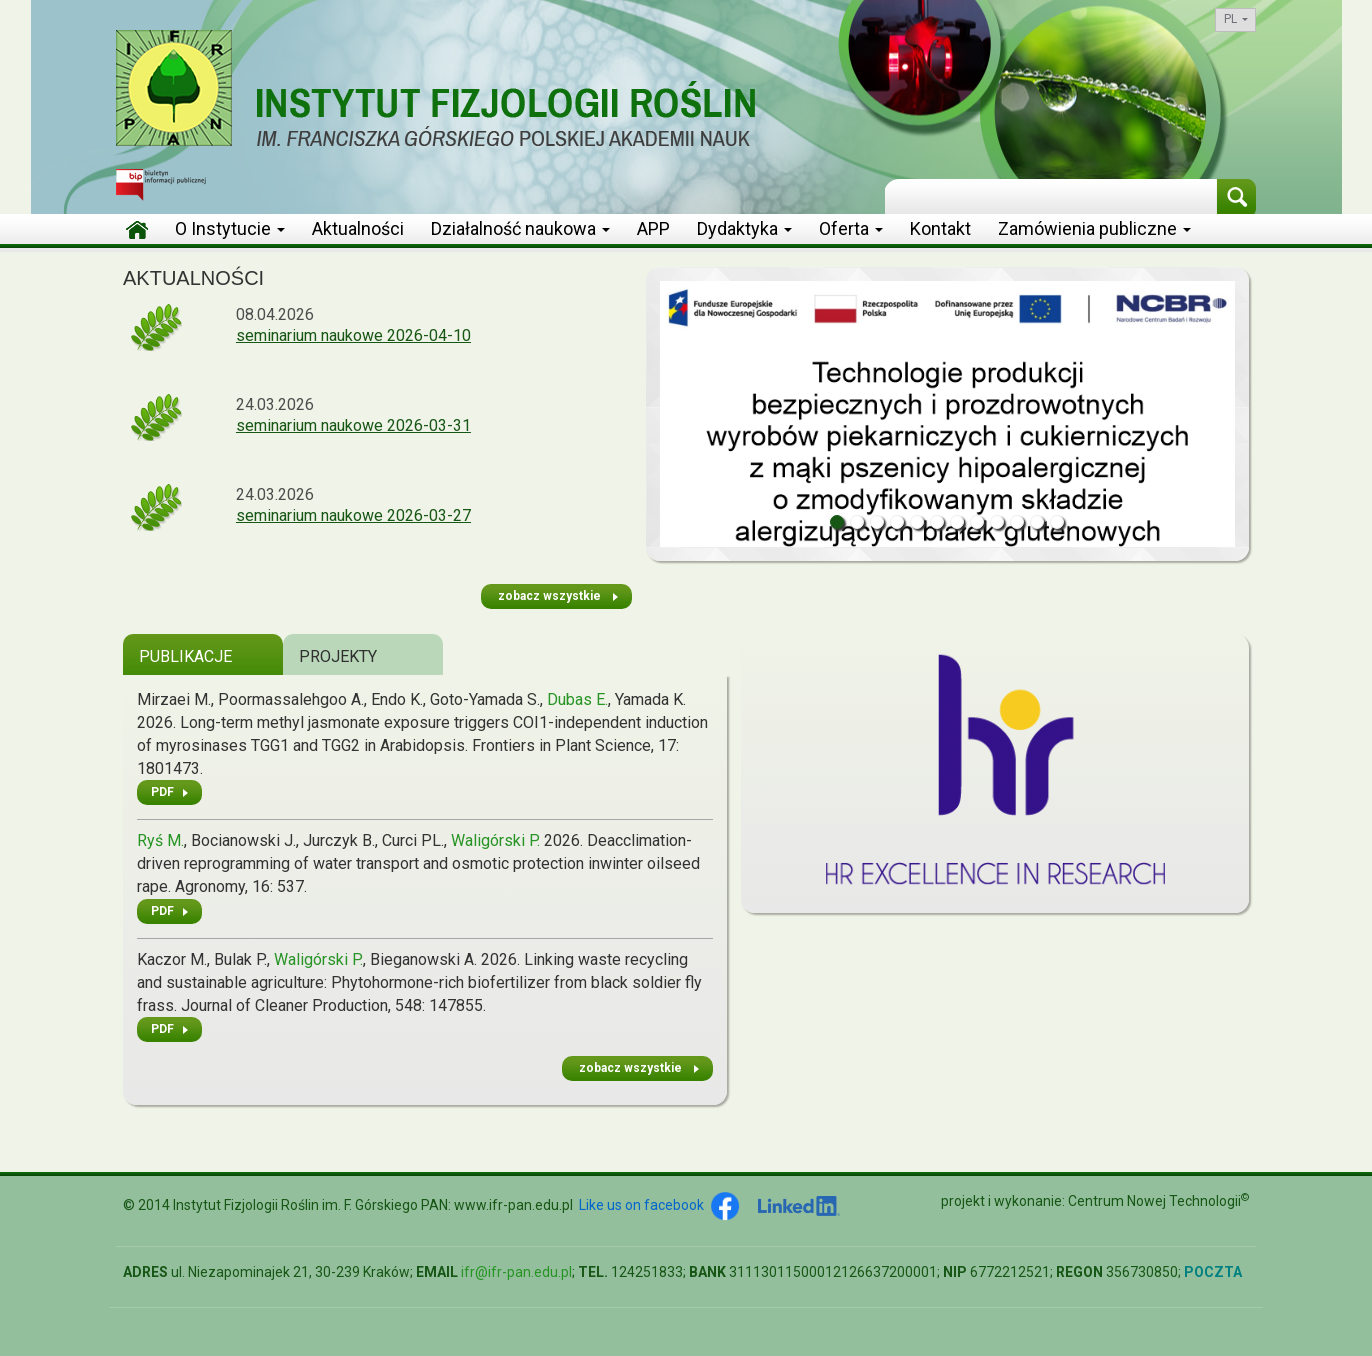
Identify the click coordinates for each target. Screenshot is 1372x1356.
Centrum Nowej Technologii (1158, 1201)
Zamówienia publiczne (1094, 228)
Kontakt (940, 228)
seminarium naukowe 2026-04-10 (353, 335)
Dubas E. (577, 699)
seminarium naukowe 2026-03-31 (353, 425)
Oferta (851, 228)
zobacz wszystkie (549, 596)
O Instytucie (230, 228)
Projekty (338, 656)
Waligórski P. (495, 840)
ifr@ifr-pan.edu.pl (516, 1272)
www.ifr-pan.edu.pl (513, 1205)
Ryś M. (160, 840)
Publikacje (185, 656)
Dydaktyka (744, 228)
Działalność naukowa (520, 228)
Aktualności (358, 228)
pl (1236, 19)
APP (653, 228)
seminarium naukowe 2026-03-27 (353, 515)
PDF (162, 792)
